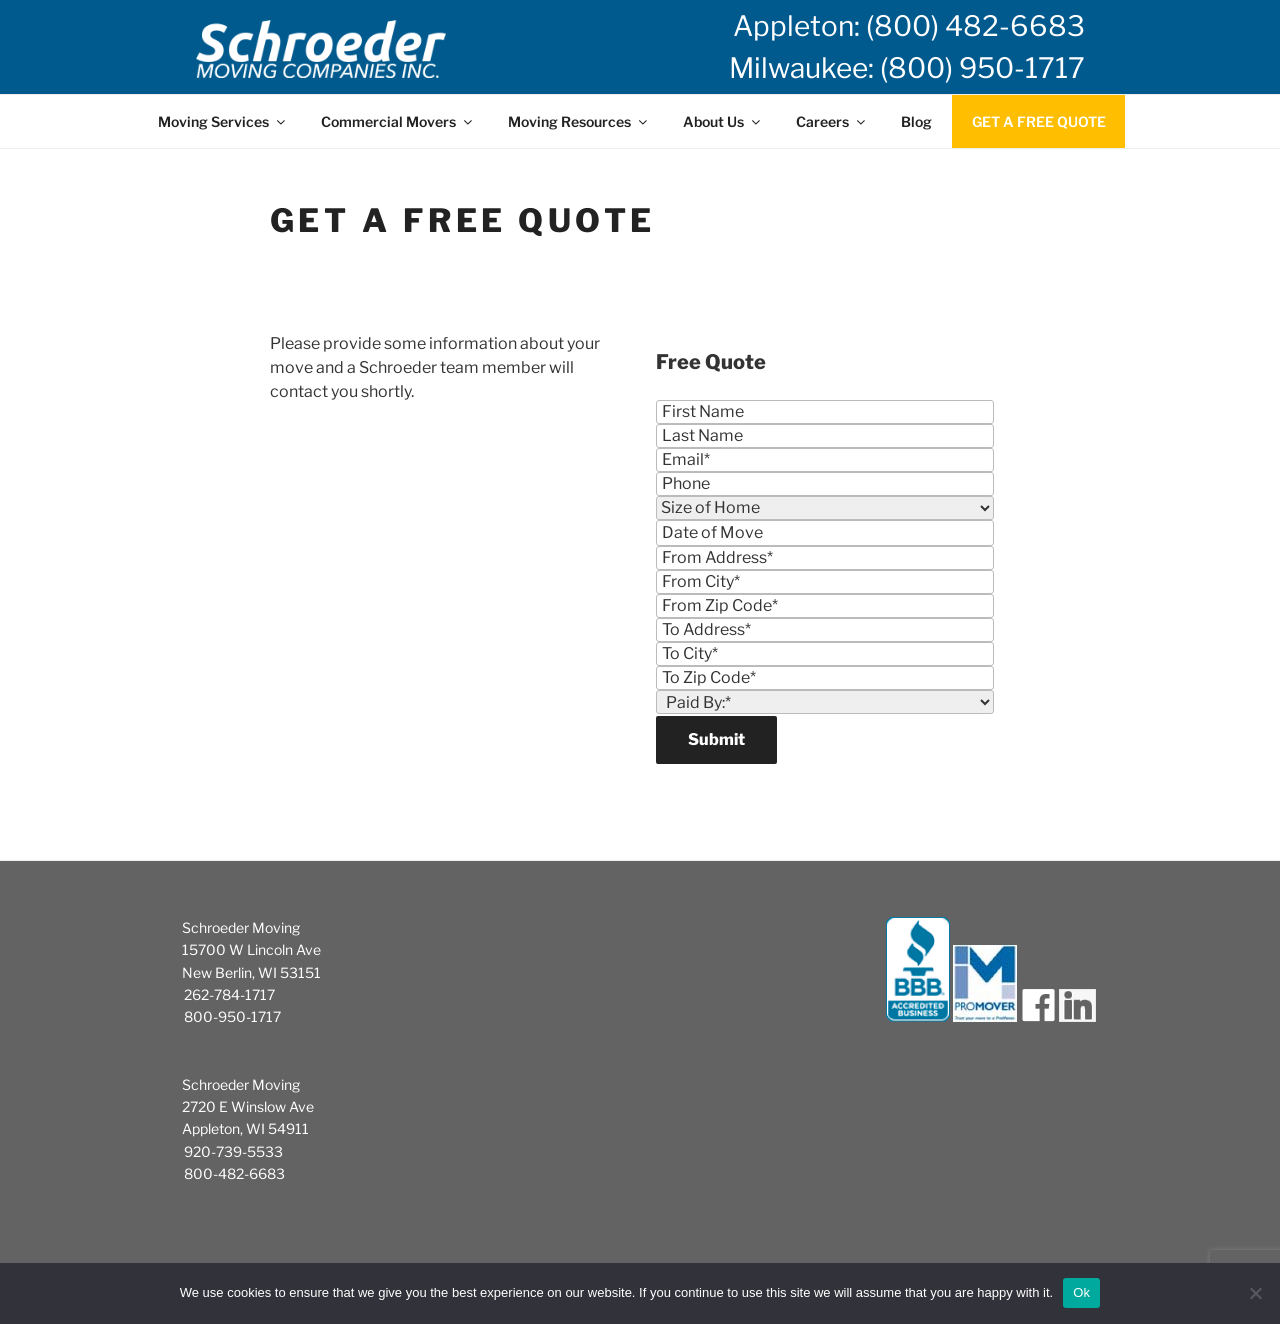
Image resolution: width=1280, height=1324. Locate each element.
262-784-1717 (229, 994)
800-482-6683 (234, 1173)
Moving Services (223, 121)
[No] (1255, 1293)
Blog (916, 121)
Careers (832, 121)
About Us (723, 121)
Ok (1081, 1292)
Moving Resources (579, 121)
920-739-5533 (233, 1151)
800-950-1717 (232, 1016)
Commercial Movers (398, 121)
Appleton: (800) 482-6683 (909, 26)
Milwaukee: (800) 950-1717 (907, 68)
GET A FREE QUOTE (1039, 121)
